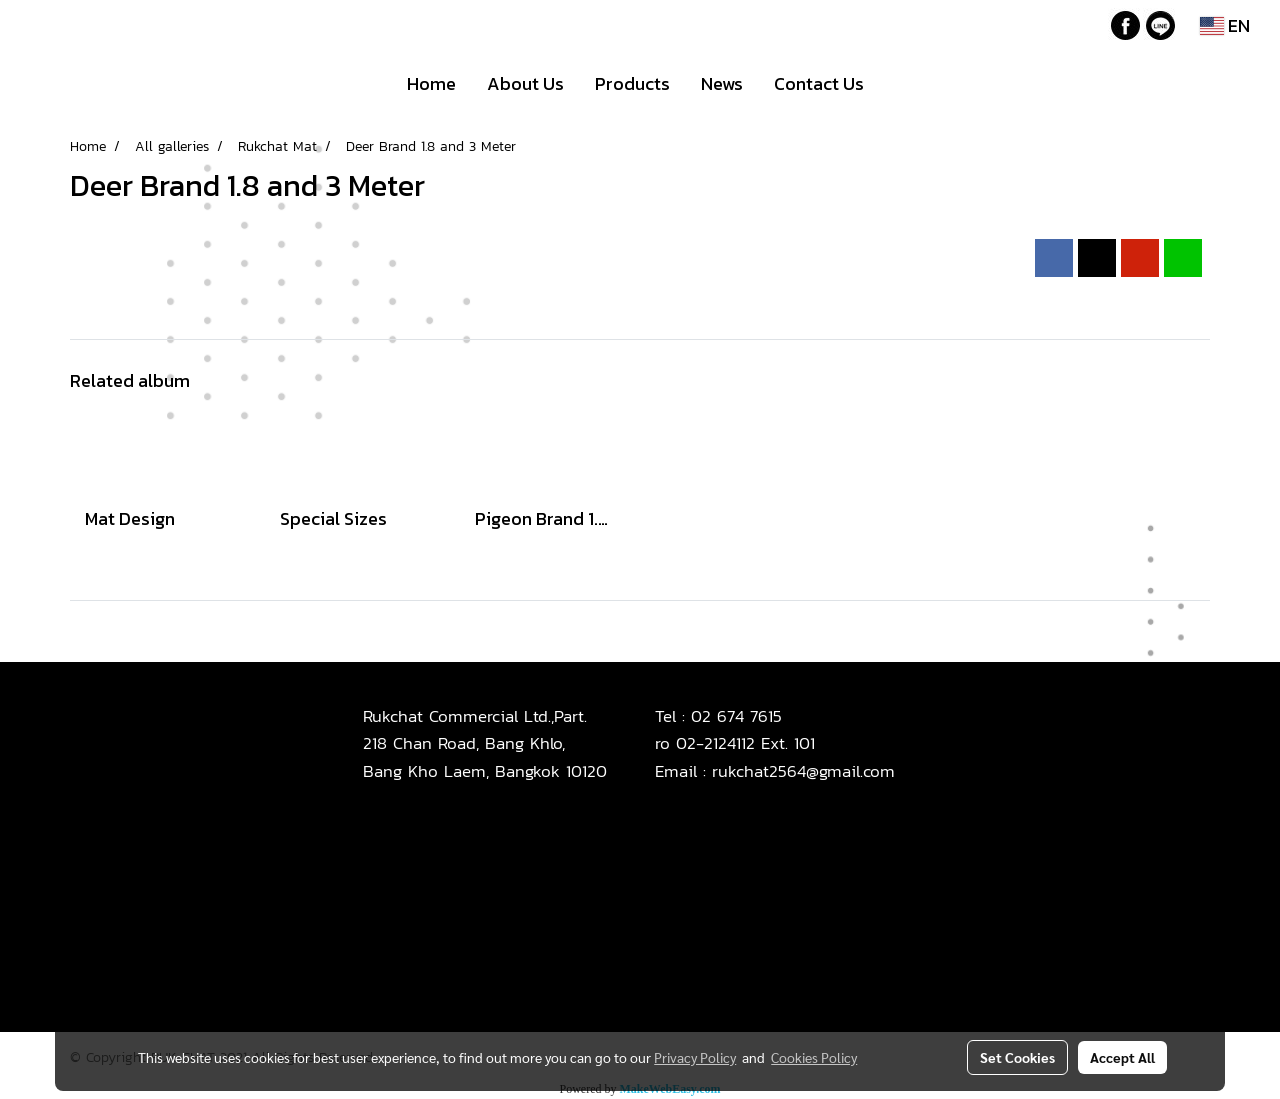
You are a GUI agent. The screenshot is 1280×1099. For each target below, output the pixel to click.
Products (632, 83)
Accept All (1122, 1057)
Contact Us (819, 83)
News (722, 83)
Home (431, 83)
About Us (525, 83)
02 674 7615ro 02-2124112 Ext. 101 (735, 730)
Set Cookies (1017, 1057)
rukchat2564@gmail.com (803, 771)
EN (1225, 25)
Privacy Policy (695, 1057)
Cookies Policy (814, 1057)
